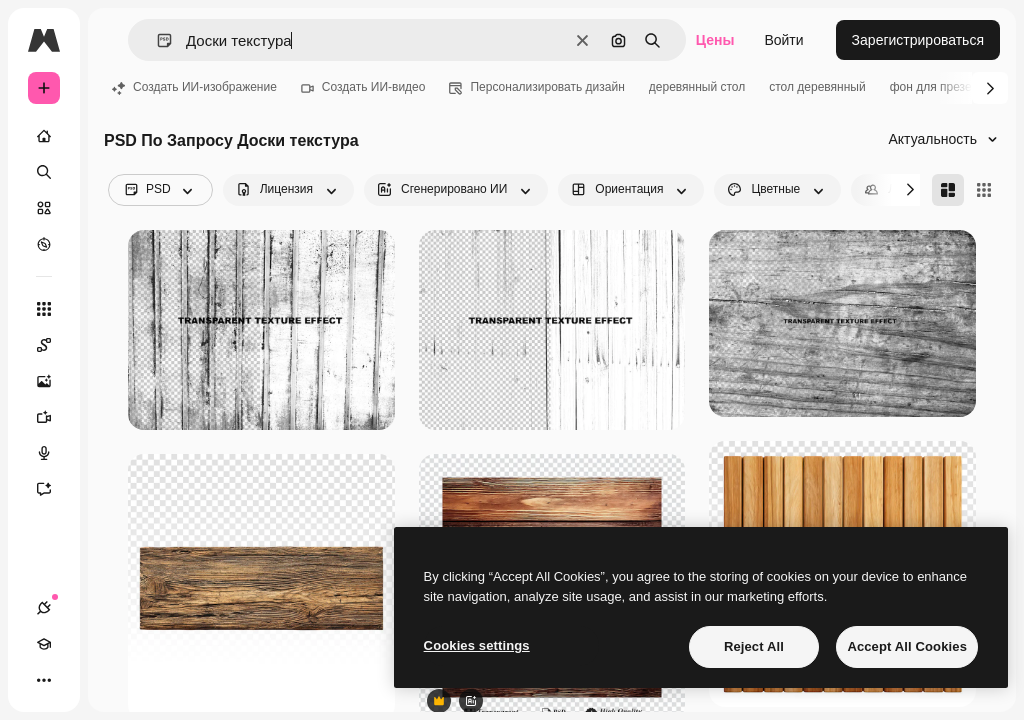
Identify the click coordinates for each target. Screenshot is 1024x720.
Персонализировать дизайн (536, 87)
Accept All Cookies (907, 646)
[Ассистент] (54, 489)
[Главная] (44, 136)
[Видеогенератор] (54, 417)
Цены (715, 40)
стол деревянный (817, 87)
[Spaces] (54, 345)
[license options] (288, 190)
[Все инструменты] (44, 309)
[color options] (777, 190)
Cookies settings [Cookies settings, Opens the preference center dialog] (477, 645)
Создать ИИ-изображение (194, 87)
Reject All (754, 646)
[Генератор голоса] (54, 453)
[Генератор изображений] (54, 381)
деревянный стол (697, 87)
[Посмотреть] (44, 244)
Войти (783, 40)
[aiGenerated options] (456, 190)
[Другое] (44, 680)
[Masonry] (948, 190)
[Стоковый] (44, 208)
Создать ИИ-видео (363, 87)
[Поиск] (44, 172)
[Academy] (44, 644)
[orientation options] (631, 190)
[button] (156, 40)
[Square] (984, 190)
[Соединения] (44, 608)
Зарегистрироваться (918, 40)
